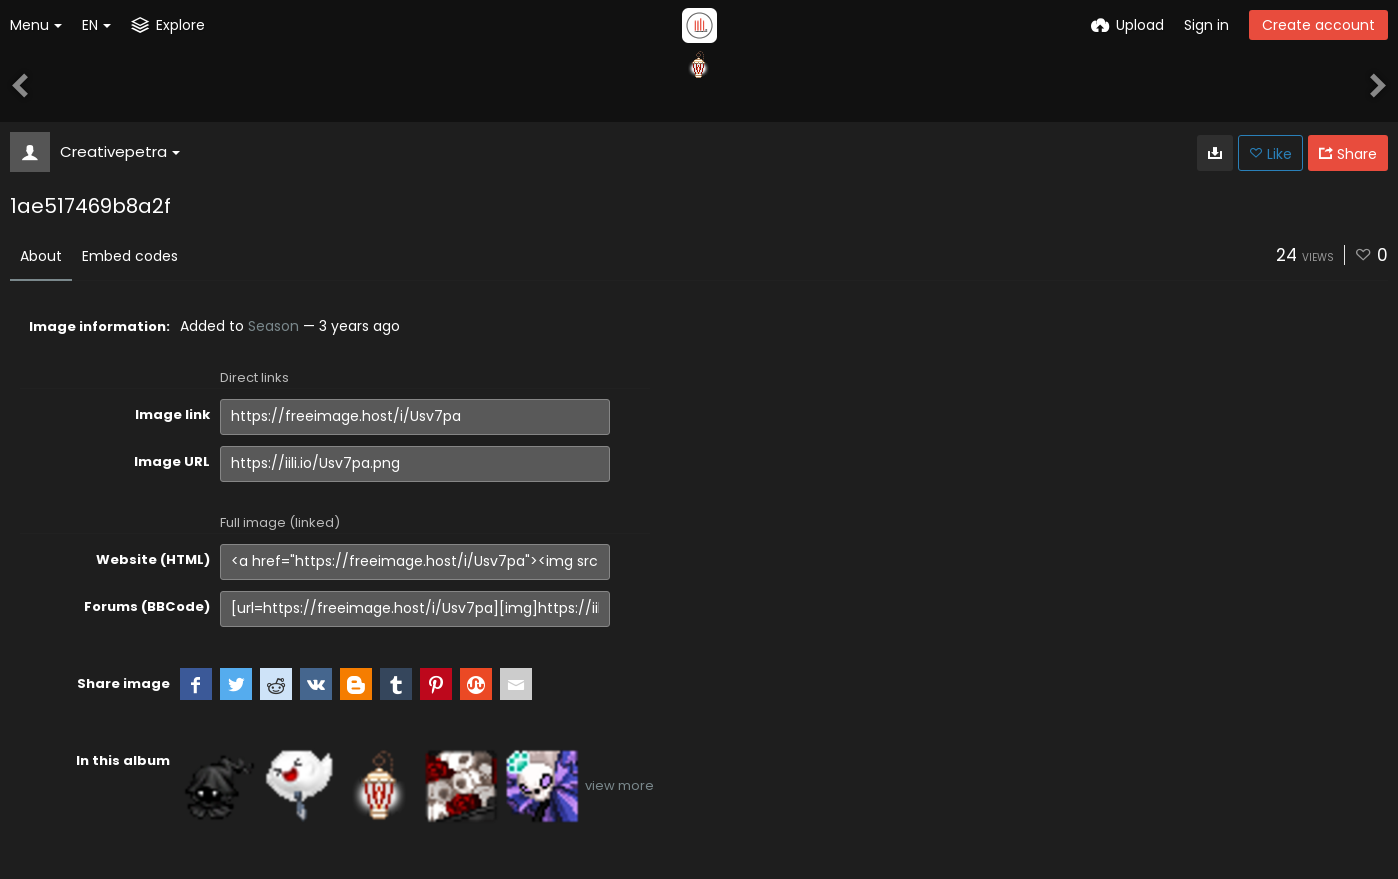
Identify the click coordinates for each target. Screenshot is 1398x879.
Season (273, 326)
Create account (1318, 25)
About (41, 256)
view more (619, 785)
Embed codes (130, 256)
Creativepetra (120, 151)
